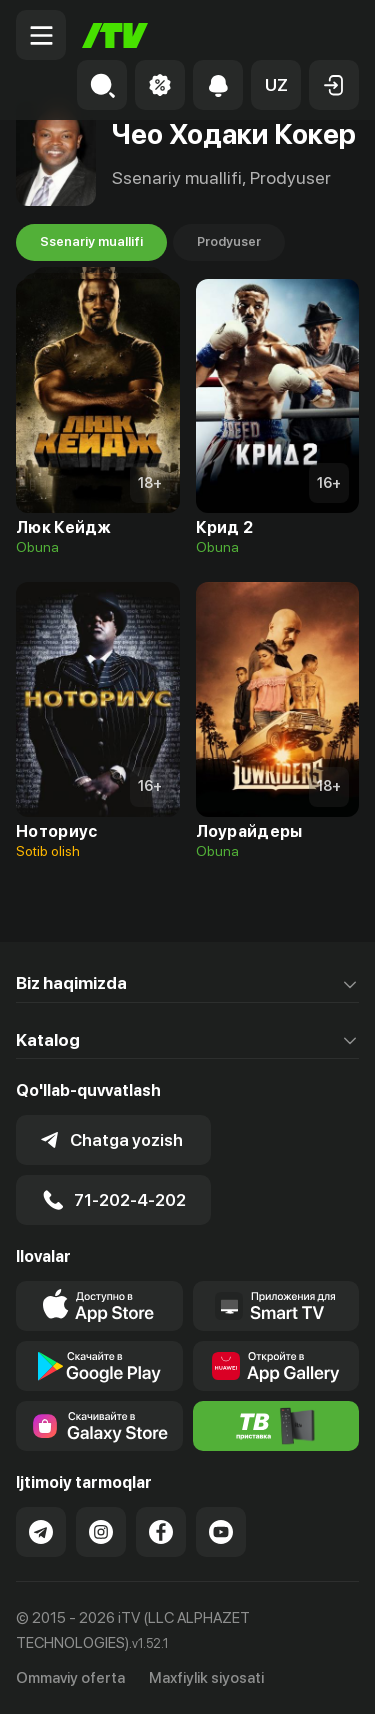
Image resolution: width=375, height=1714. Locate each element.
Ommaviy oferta (70, 1678)
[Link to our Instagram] (101, 1532)
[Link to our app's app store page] (99, 1306)
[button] (276, 85)
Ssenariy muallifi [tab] (91, 242)
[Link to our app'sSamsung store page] (99, 1426)
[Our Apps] (276, 1306)
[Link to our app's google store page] (99, 1366)
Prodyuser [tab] (229, 242)
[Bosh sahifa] (115, 35)
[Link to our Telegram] (41, 1532)
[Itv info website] (276, 1426)
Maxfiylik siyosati (206, 1678)
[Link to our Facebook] (161, 1532)
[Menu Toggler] (41, 35)
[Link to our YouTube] (221, 1532)
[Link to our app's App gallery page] (276, 1366)
